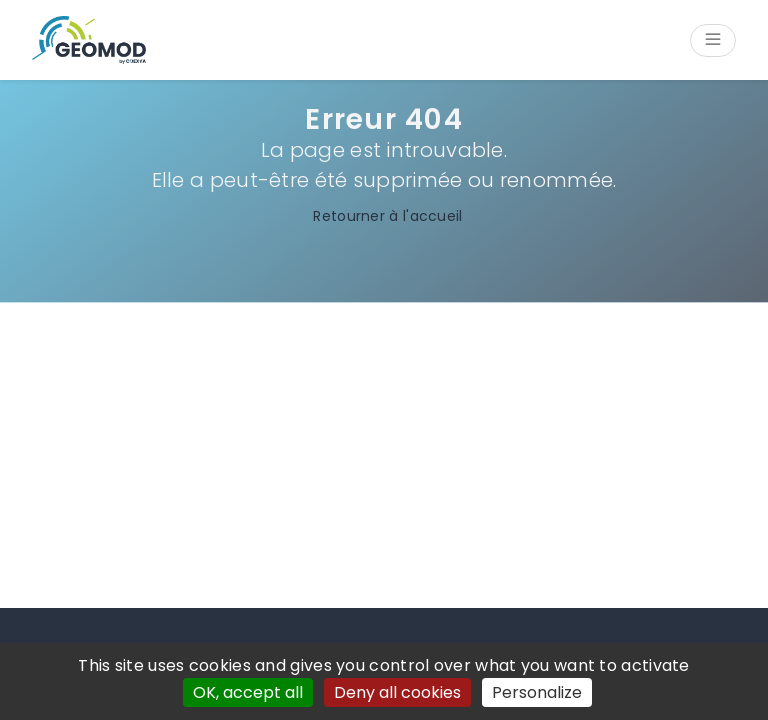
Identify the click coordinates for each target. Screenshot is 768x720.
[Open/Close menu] (713, 40)
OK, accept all (248, 692)
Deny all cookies (397, 692)
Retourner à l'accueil (383, 216)
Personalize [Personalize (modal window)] (537, 692)
